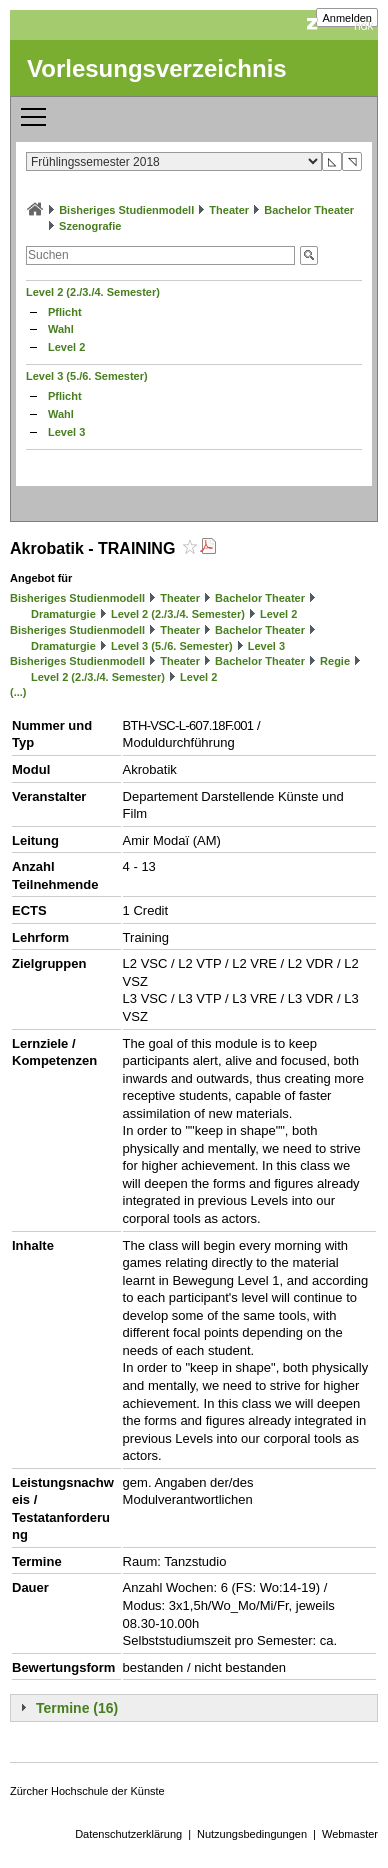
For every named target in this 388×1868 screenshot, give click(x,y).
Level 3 (66, 432)
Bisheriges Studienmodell (126, 210)
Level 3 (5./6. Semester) (87, 376)
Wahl (61, 329)
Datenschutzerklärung (128, 1834)
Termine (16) (77, 1708)
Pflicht (65, 312)
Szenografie (90, 226)
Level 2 (66, 347)
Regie (335, 661)
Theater (229, 210)
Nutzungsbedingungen (252, 1834)
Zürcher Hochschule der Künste (87, 1791)
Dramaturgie (63, 614)
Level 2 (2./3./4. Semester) (93, 292)
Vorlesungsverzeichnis (157, 68)
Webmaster (350, 1834)
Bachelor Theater (309, 210)
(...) (18, 692)
